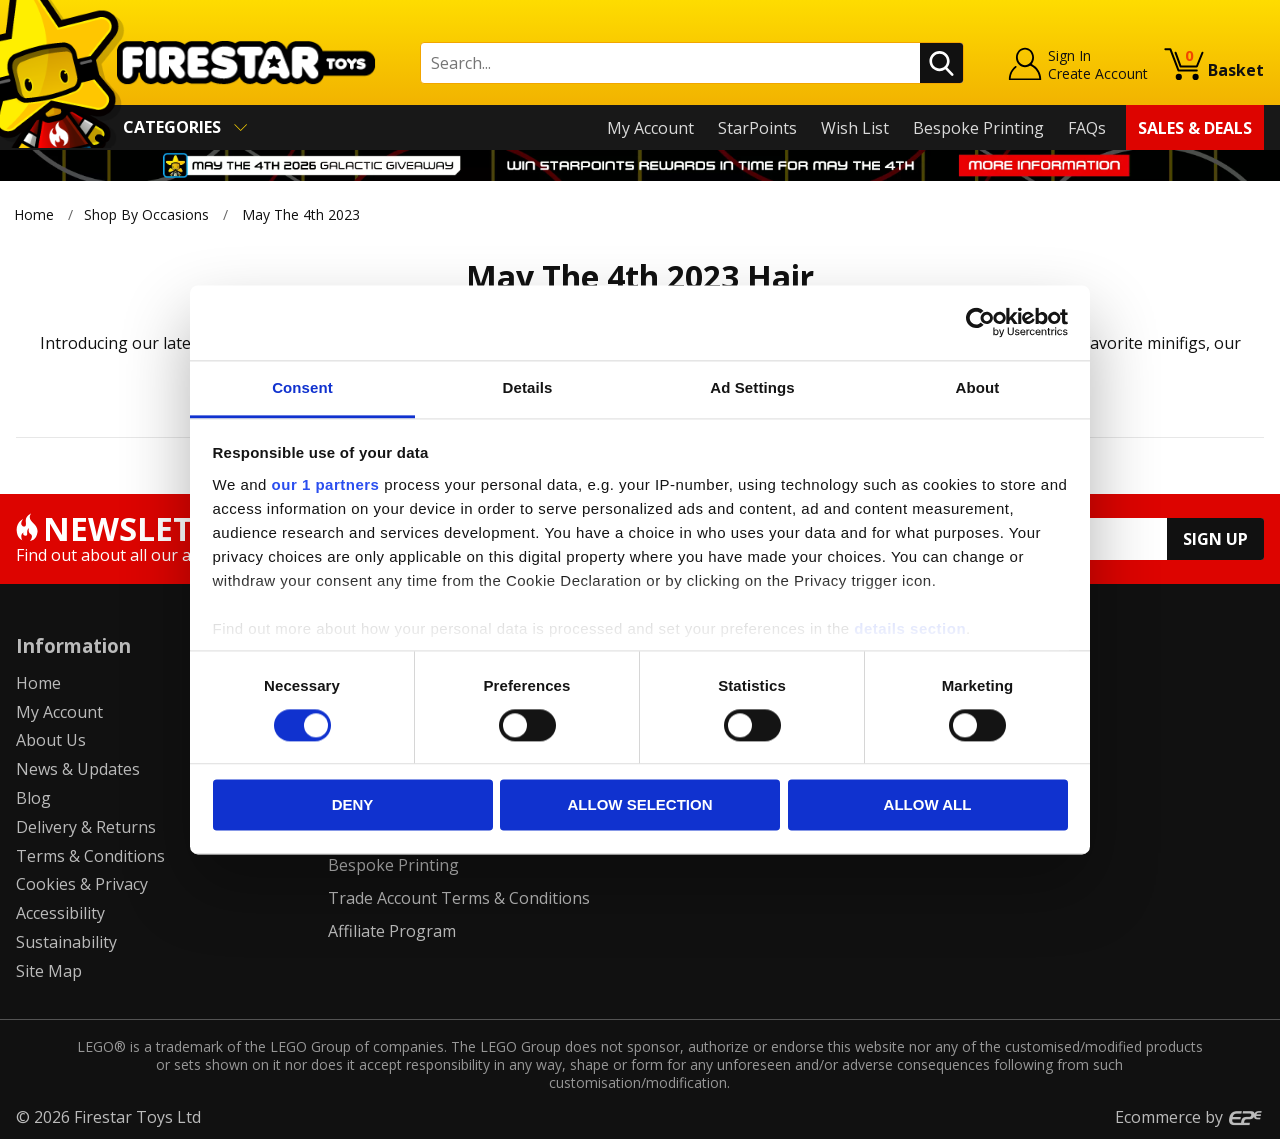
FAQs (1087, 128)
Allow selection (640, 805)
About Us (51, 740)
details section (910, 628)
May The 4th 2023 (301, 214)
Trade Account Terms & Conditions (459, 898)
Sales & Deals (1195, 128)
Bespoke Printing (978, 128)
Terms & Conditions (90, 856)
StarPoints (757, 128)
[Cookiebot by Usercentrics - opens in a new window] (980, 322)
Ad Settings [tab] (752, 387)
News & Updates (78, 769)
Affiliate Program (392, 931)
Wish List (855, 128)
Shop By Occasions (146, 214)
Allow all (928, 805)
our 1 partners (326, 484)
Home (34, 214)
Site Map (49, 971)
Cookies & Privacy (82, 884)
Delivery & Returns (86, 827)
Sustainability (66, 942)
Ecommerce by (1189, 1117)
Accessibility (60, 913)
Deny (353, 805)
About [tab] (978, 387)
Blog (33, 798)
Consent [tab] (302, 387)
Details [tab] (528, 387)
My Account (650, 128)
